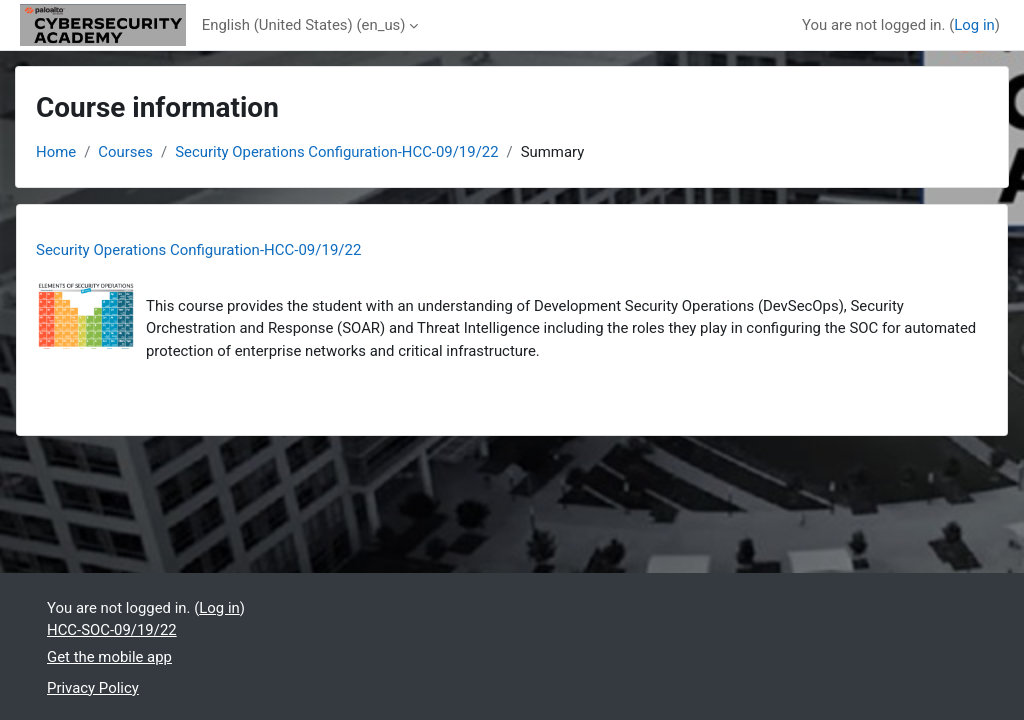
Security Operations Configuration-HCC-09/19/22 (336, 152)
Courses (125, 152)
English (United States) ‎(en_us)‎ (304, 25)
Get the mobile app (109, 657)
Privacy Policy (93, 688)
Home (56, 152)
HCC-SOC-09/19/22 (112, 630)
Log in (974, 25)
